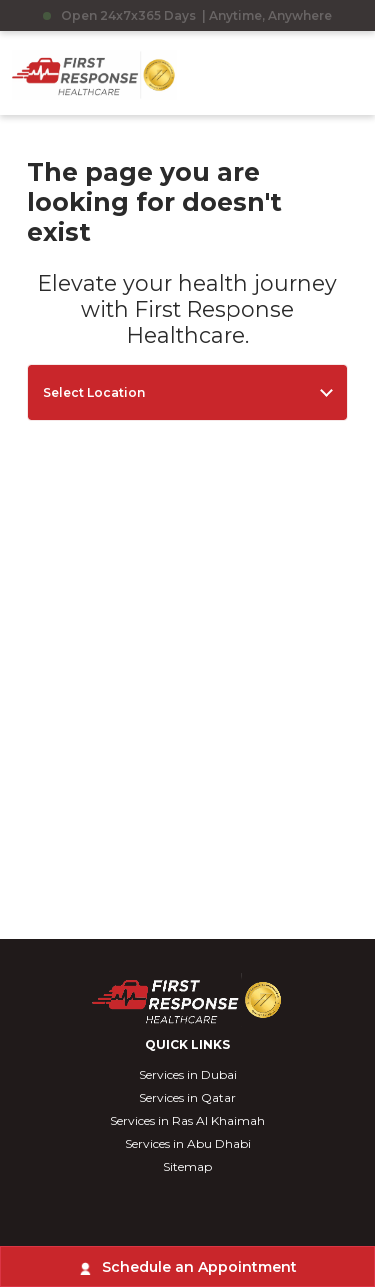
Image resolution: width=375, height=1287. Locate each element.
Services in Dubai (188, 1074)
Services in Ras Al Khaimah (187, 1120)
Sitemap (187, 1166)
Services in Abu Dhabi (188, 1143)
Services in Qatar (187, 1097)
